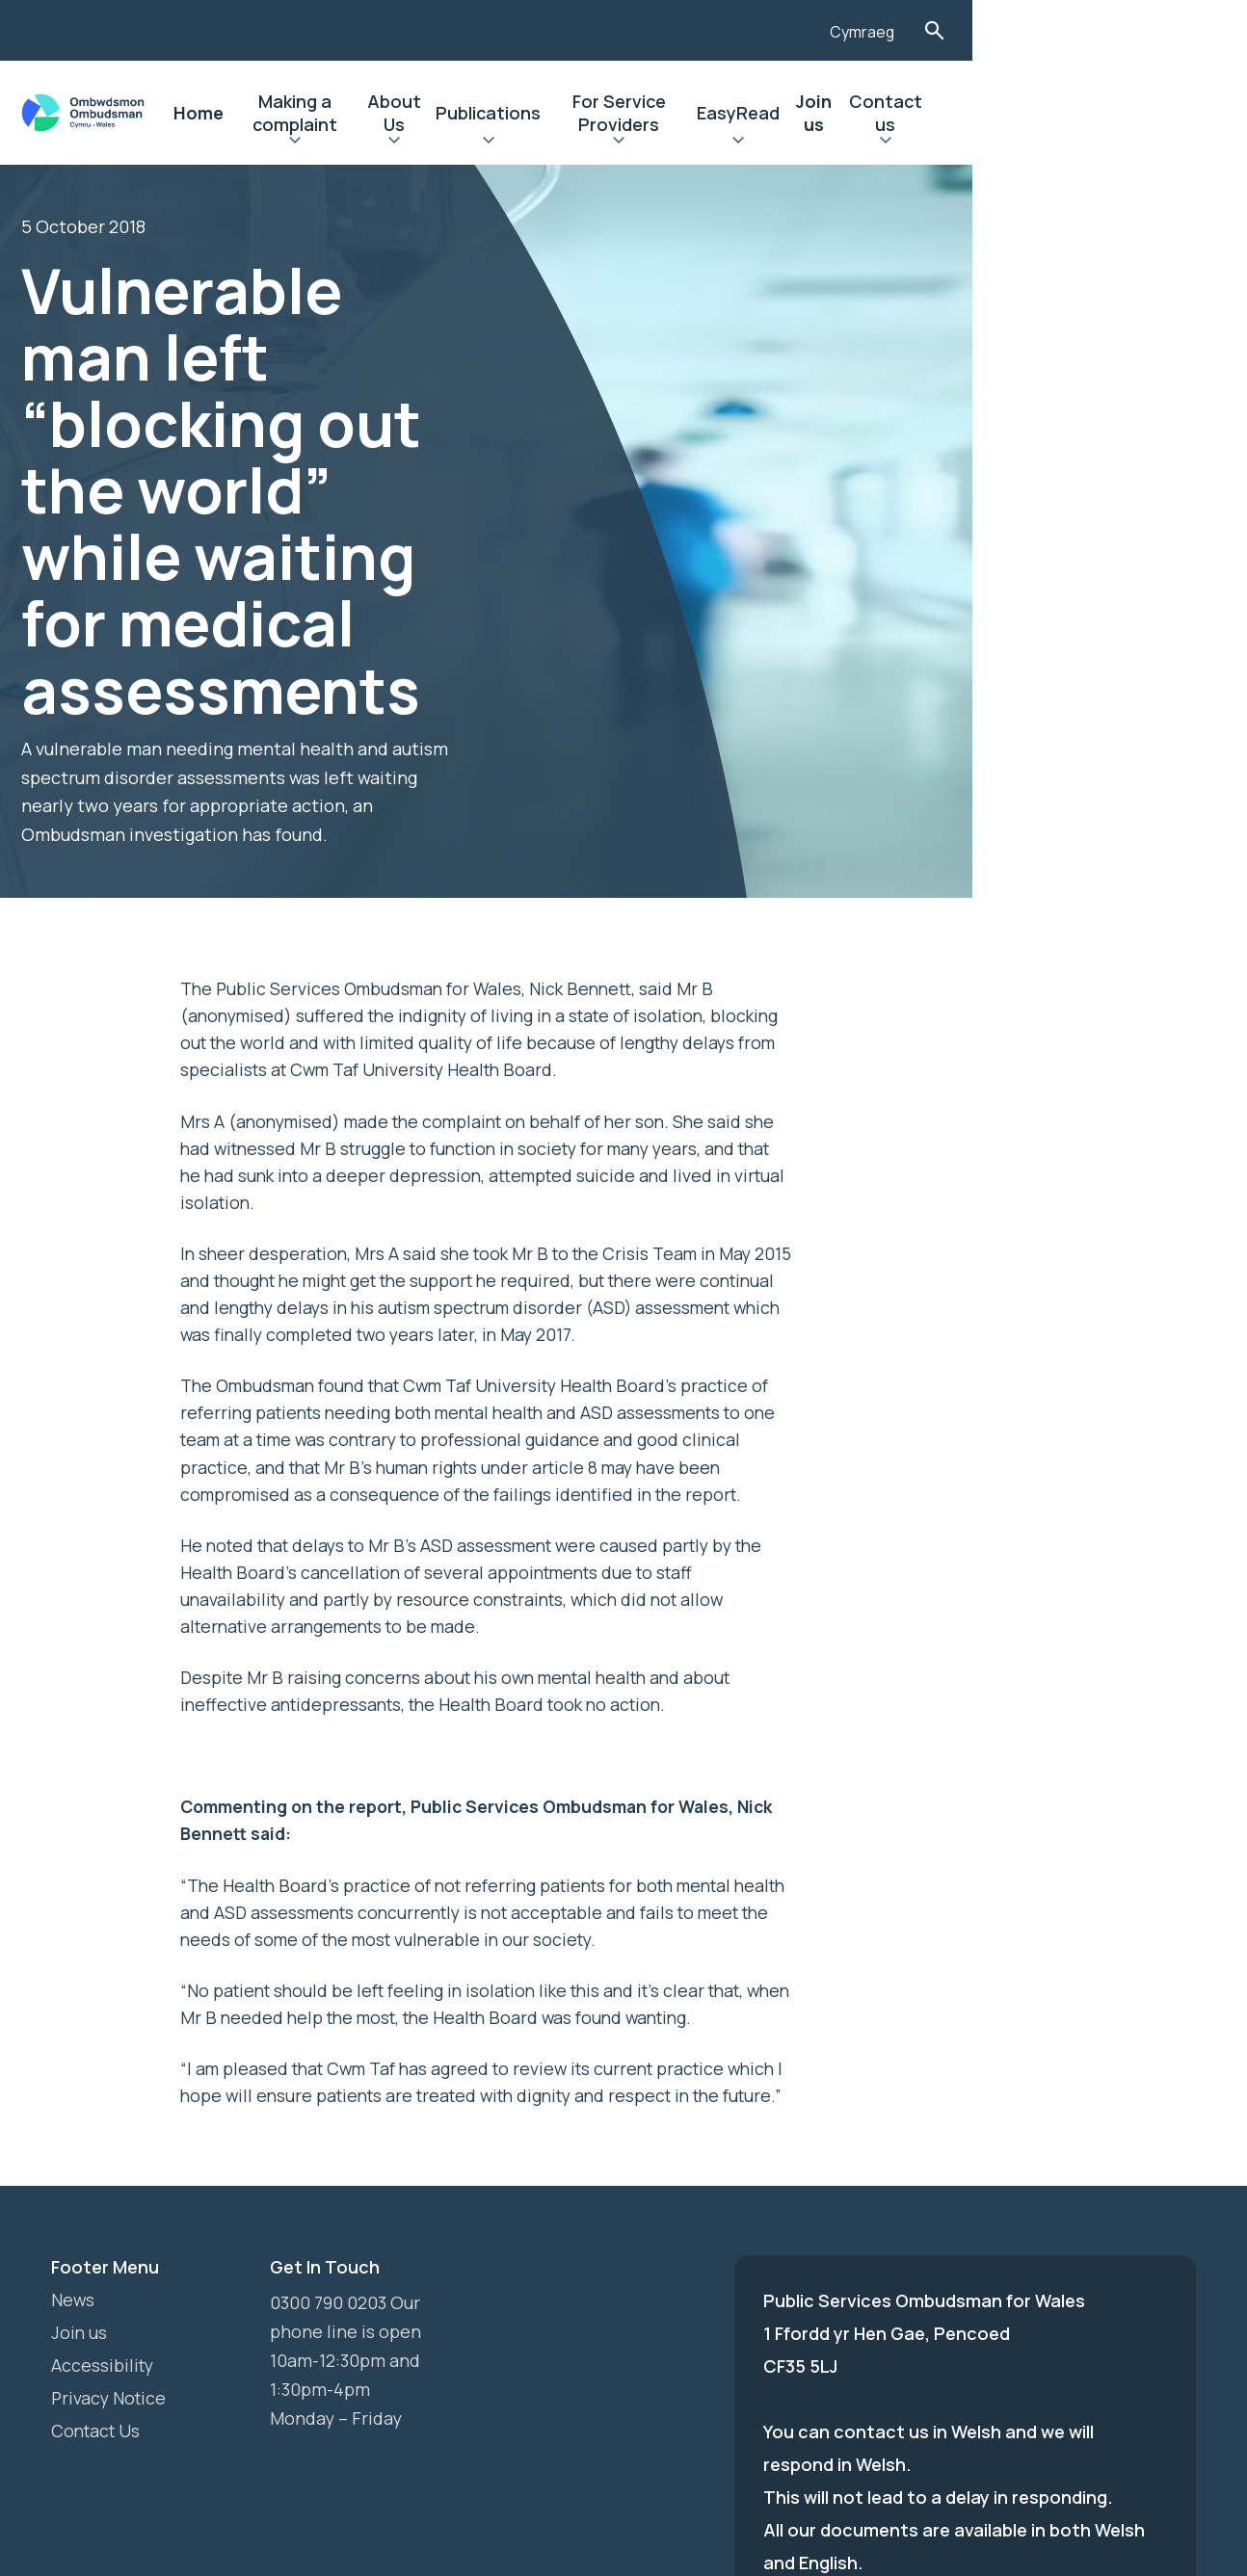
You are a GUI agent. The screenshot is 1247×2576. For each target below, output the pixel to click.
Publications (627, 112)
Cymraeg (1106, 31)
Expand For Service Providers (786, 142)
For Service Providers (786, 113)
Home (258, 112)
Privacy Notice (110, 2213)
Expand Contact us (1118, 142)
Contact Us (98, 2246)
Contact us (1117, 113)
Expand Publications (627, 142)
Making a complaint (381, 113)
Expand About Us (517, 142)
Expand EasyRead (933, 142)
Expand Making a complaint (381, 142)
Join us (1023, 113)
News (73, 2115)
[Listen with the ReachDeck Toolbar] (1029, 28)
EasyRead (932, 112)
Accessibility (103, 2181)
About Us (517, 113)
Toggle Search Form (1180, 30)
